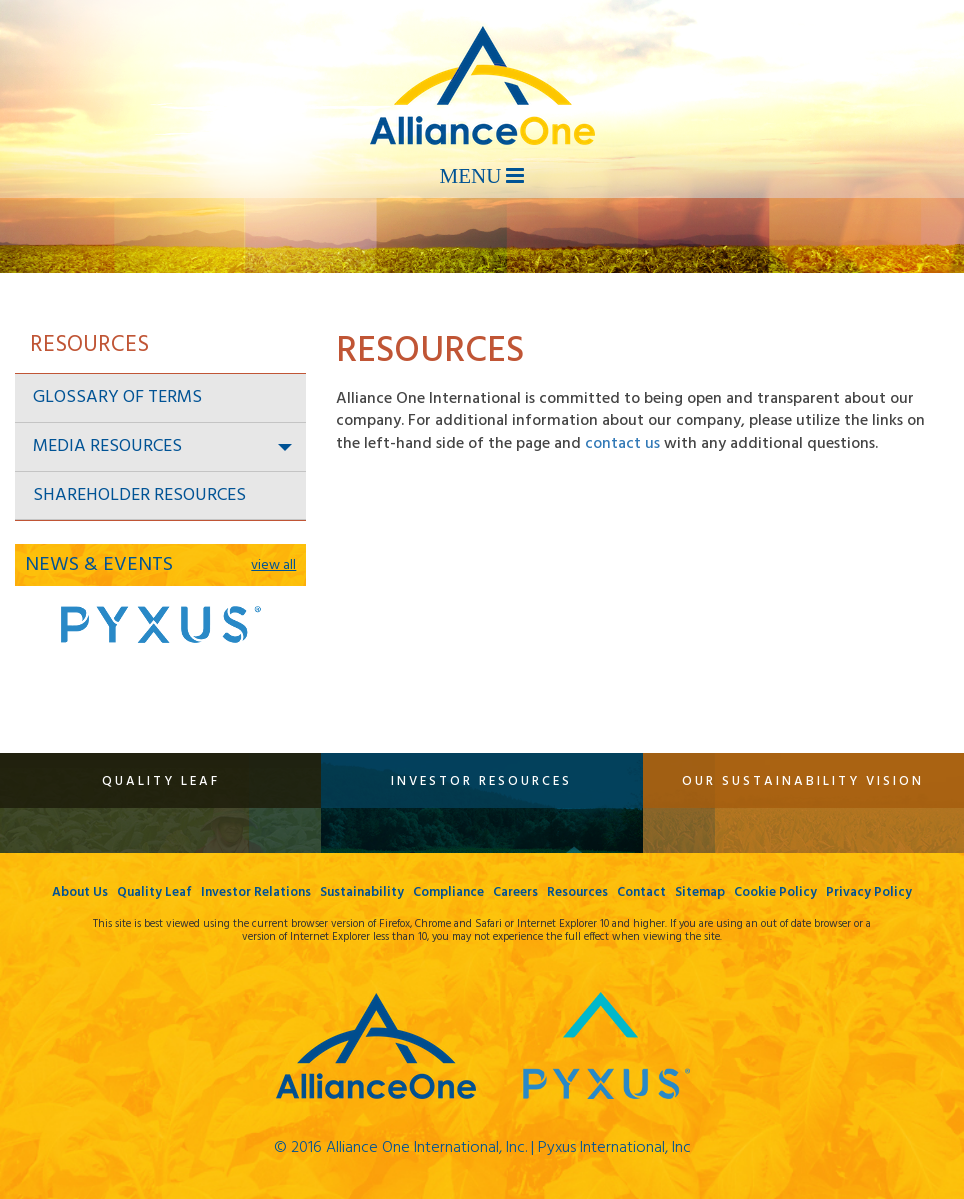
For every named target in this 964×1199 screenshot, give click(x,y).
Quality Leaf (154, 893)
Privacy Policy (869, 893)
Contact (641, 893)
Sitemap (700, 893)
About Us (80, 893)
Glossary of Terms (117, 397)
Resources (577, 893)
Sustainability (362, 893)
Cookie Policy (775, 893)
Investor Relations (256, 893)
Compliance (448, 893)
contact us (622, 444)
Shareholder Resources (139, 495)
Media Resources (162, 446)
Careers (515, 893)
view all (273, 566)
